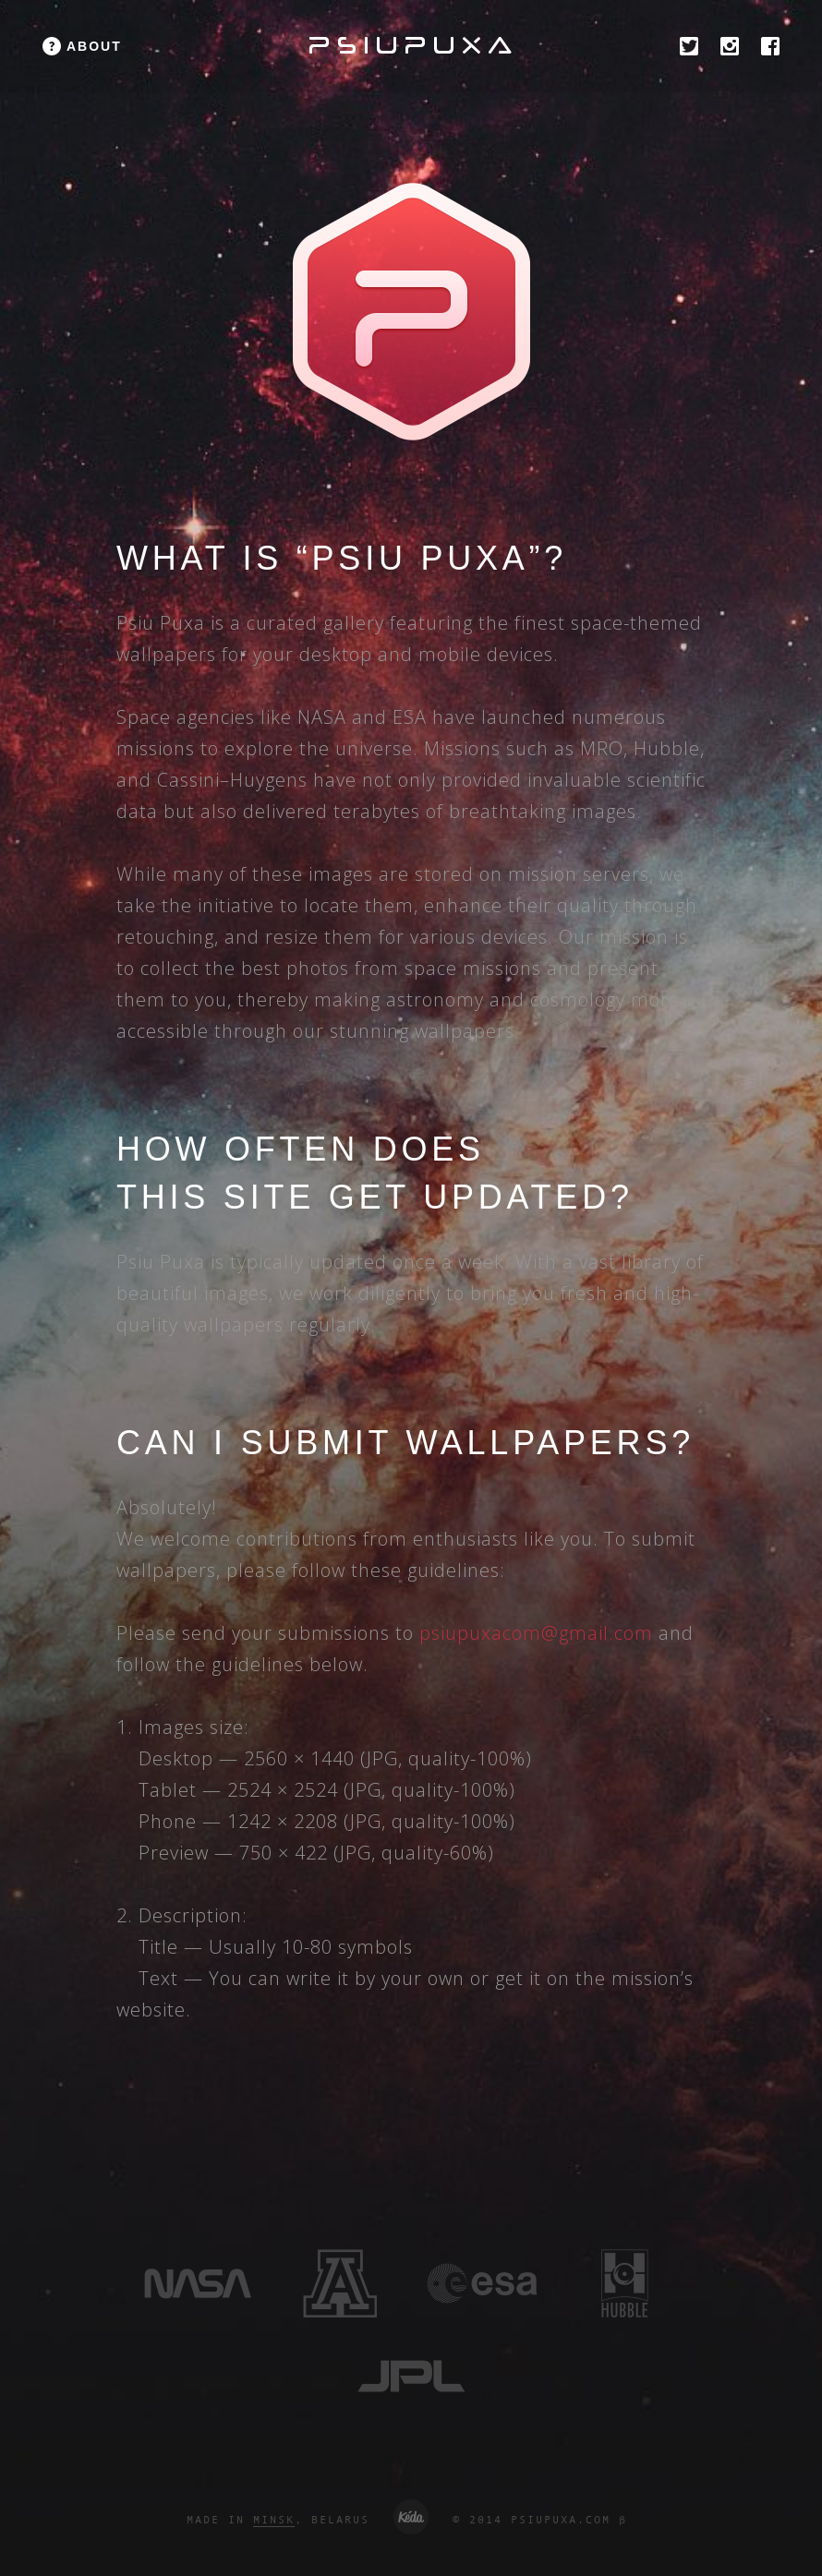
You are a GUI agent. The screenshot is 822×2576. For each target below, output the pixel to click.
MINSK (274, 2519)
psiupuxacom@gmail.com (536, 1632)
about (94, 46)
